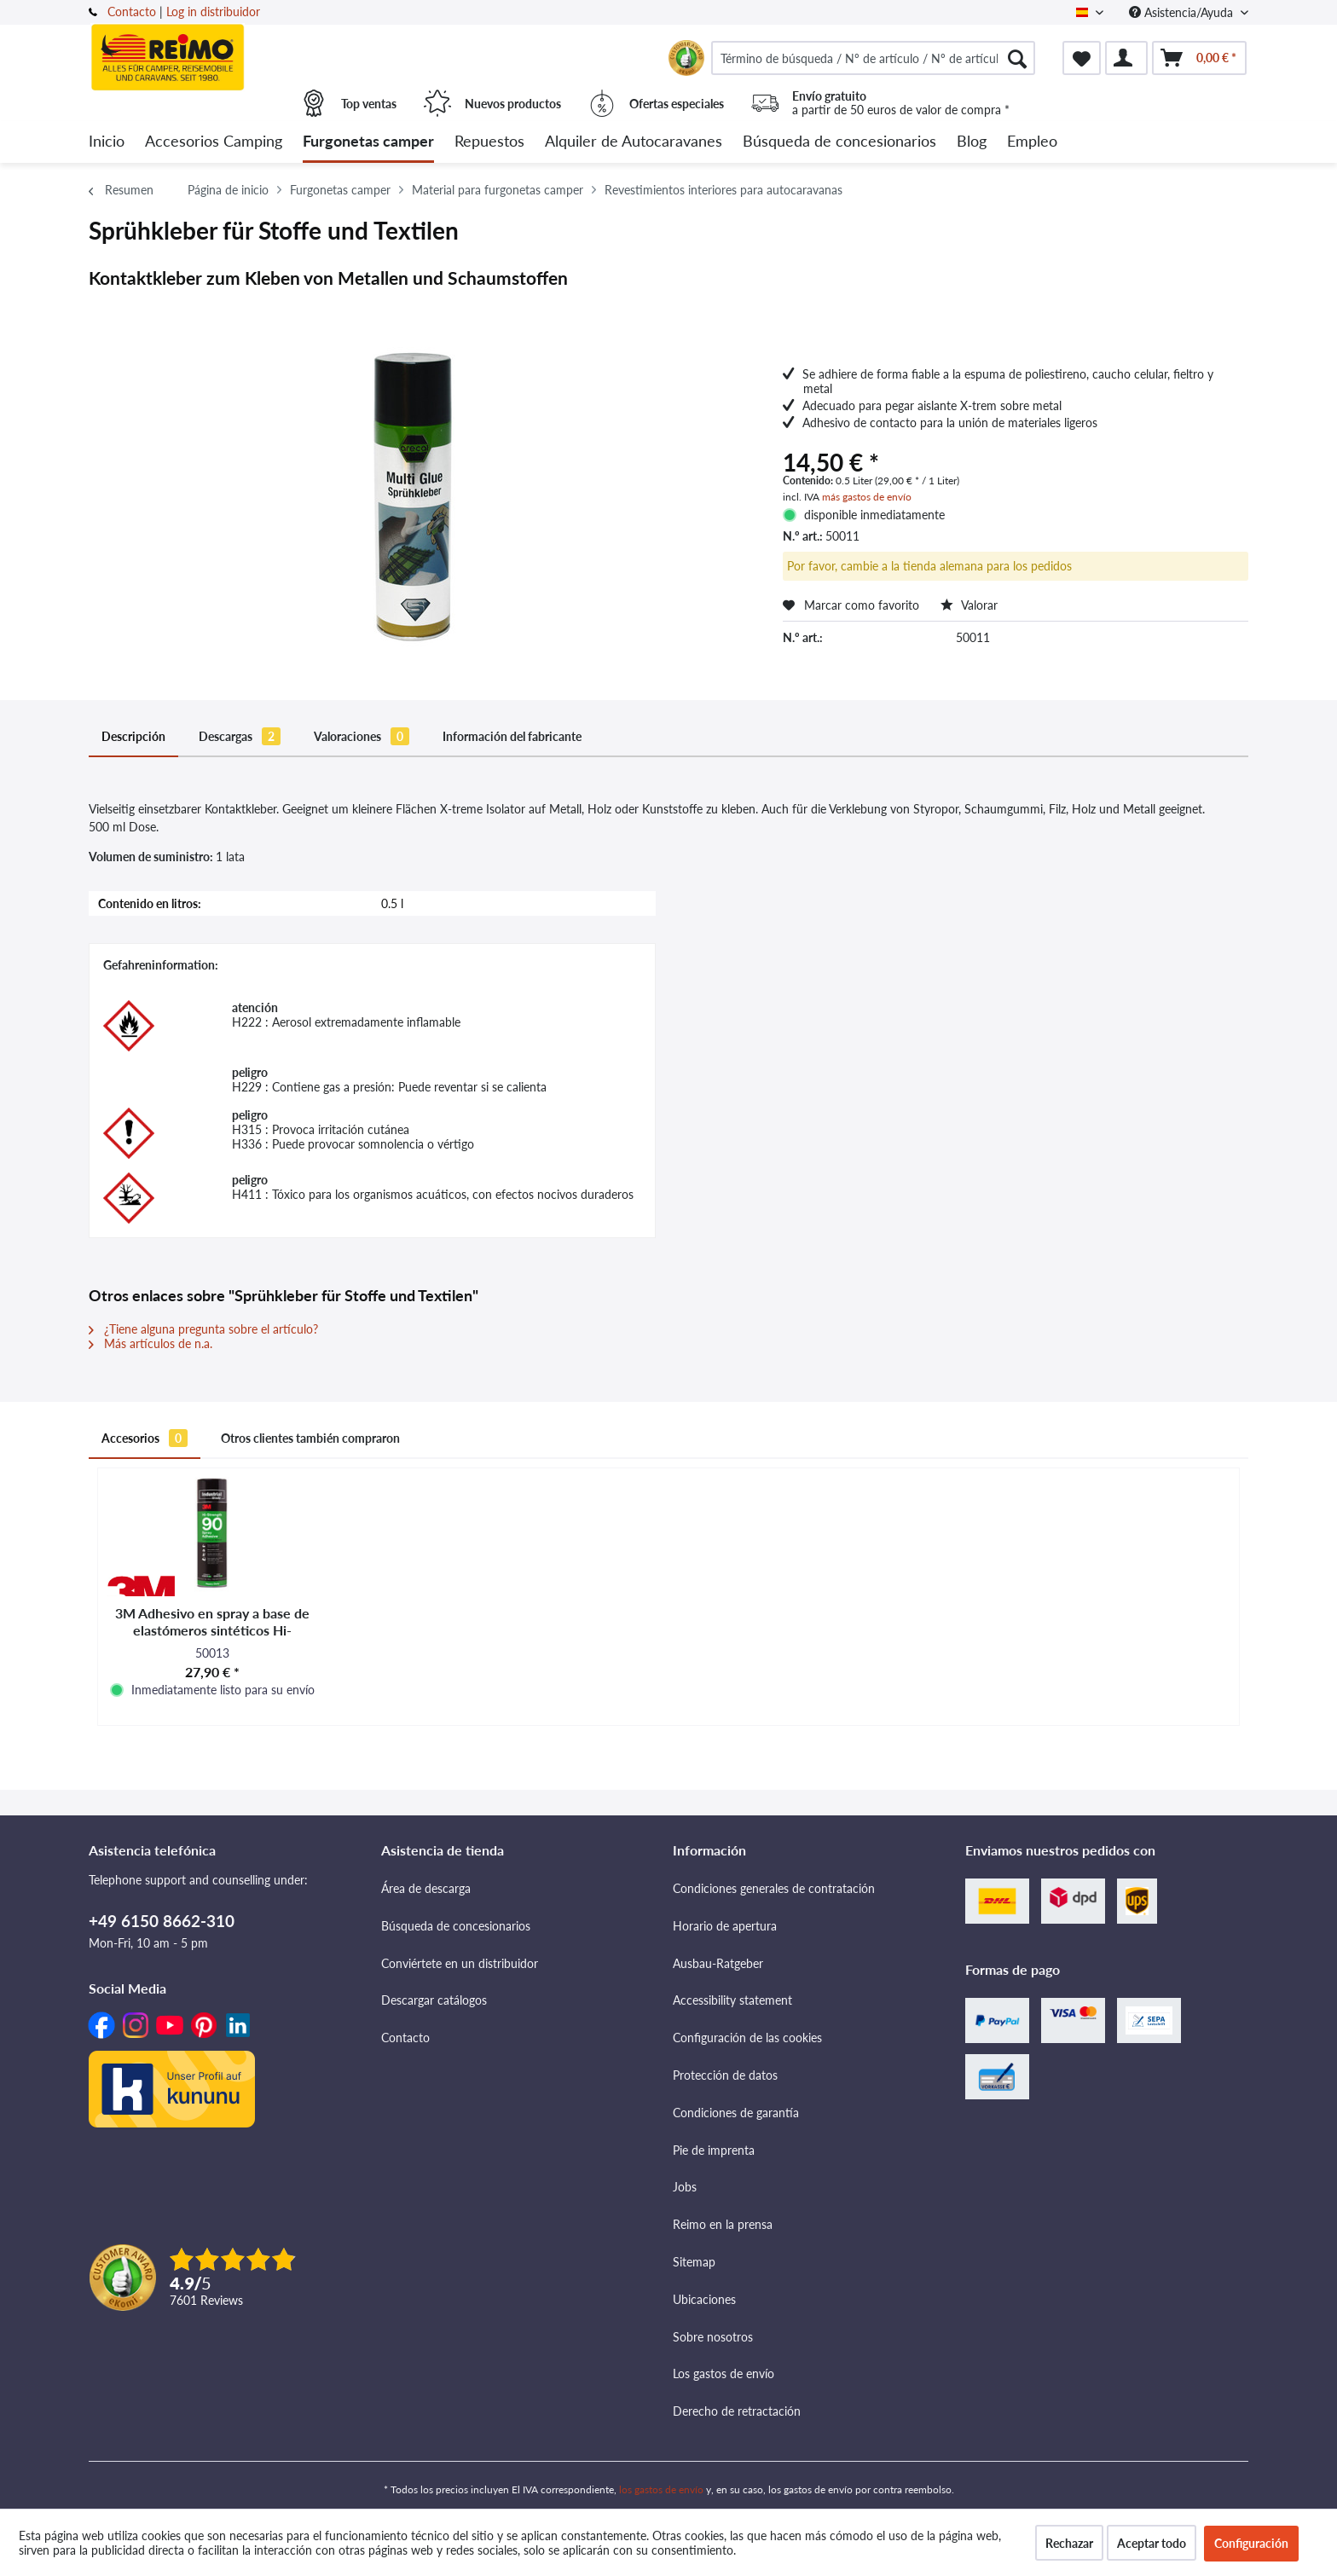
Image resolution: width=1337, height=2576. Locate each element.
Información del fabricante (512, 736)
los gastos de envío (661, 2489)
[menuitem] (873, 58)
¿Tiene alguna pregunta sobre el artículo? (203, 1329)
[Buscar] (1017, 58)
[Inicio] (106, 142)
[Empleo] (1032, 142)
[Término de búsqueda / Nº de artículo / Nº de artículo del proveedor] (873, 58)
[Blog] (972, 142)
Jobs (685, 2186)
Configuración (1251, 2543)
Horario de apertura (725, 1926)
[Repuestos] (489, 142)
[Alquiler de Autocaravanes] (633, 142)
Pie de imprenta (714, 2150)
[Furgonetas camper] (368, 142)
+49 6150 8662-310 (161, 1921)
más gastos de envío (867, 496)
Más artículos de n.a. (150, 1343)
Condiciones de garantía (736, 2112)
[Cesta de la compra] (1199, 58)
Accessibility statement (732, 2000)
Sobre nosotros (713, 2337)
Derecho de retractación (737, 2411)
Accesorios (144, 1438)
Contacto (131, 11)
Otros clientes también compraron (310, 1438)
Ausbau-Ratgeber (718, 1963)
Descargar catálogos (434, 2000)
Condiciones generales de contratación (774, 1888)
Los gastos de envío (723, 2373)
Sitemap (694, 2262)
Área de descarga (426, 1888)
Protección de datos (725, 2075)
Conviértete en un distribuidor (459, 1963)
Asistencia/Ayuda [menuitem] (1182, 12)
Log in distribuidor (213, 11)
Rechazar (1069, 2543)
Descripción (133, 736)
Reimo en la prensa (723, 2224)
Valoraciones (361, 736)
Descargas (240, 736)
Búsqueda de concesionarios (455, 1926)
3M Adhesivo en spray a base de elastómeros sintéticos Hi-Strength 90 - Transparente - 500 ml (212, 1622)
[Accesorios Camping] (213, 142)
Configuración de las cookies (747, 2037)
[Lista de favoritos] (1081, 58)
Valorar (969, 605)
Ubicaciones (704, 2299)
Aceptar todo (1151, 2543)
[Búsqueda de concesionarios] (839, 142)
